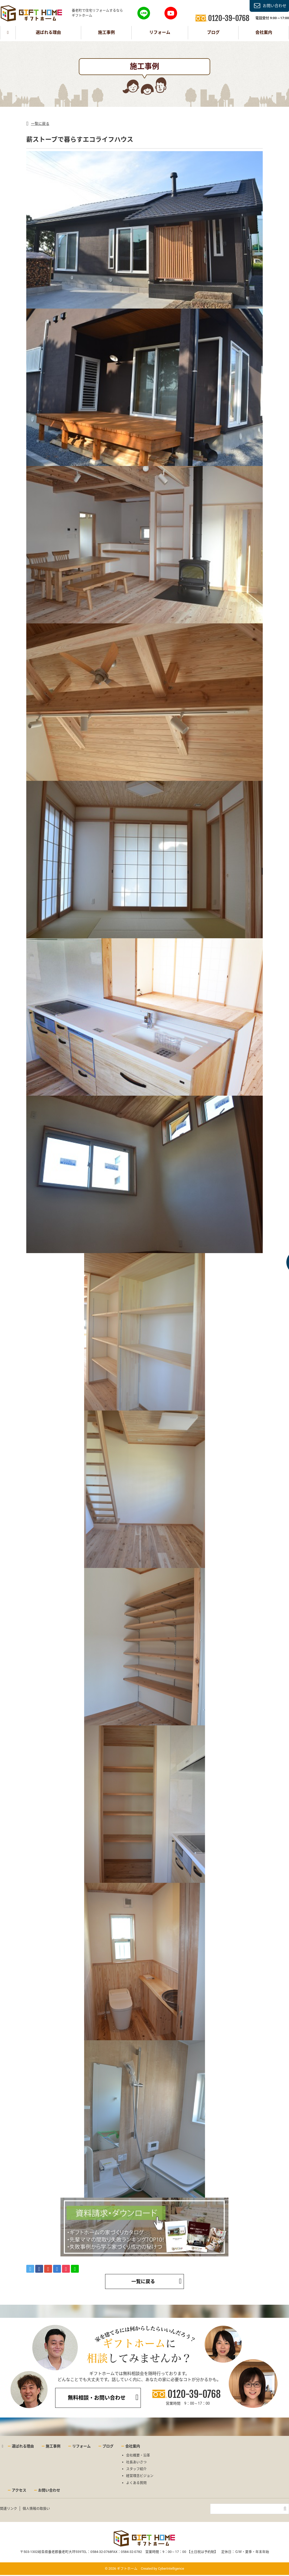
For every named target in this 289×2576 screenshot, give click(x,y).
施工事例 (106, 32)
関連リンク (8, 2508)
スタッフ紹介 (136, 2469)
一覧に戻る (40, 123)
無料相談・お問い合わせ (97, 2398)
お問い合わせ (274, 5)
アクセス (19, 2490)
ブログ (213, 32)
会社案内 (263, 32)
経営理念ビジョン (139, 2476)
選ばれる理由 (48, 32)
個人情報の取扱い (36, 2508)
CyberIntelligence (171, 2568)
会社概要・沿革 (138, 2455)
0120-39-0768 (194, 2394)
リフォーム (159, 32)
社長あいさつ (136, 2462)
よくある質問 (136, 2483)
